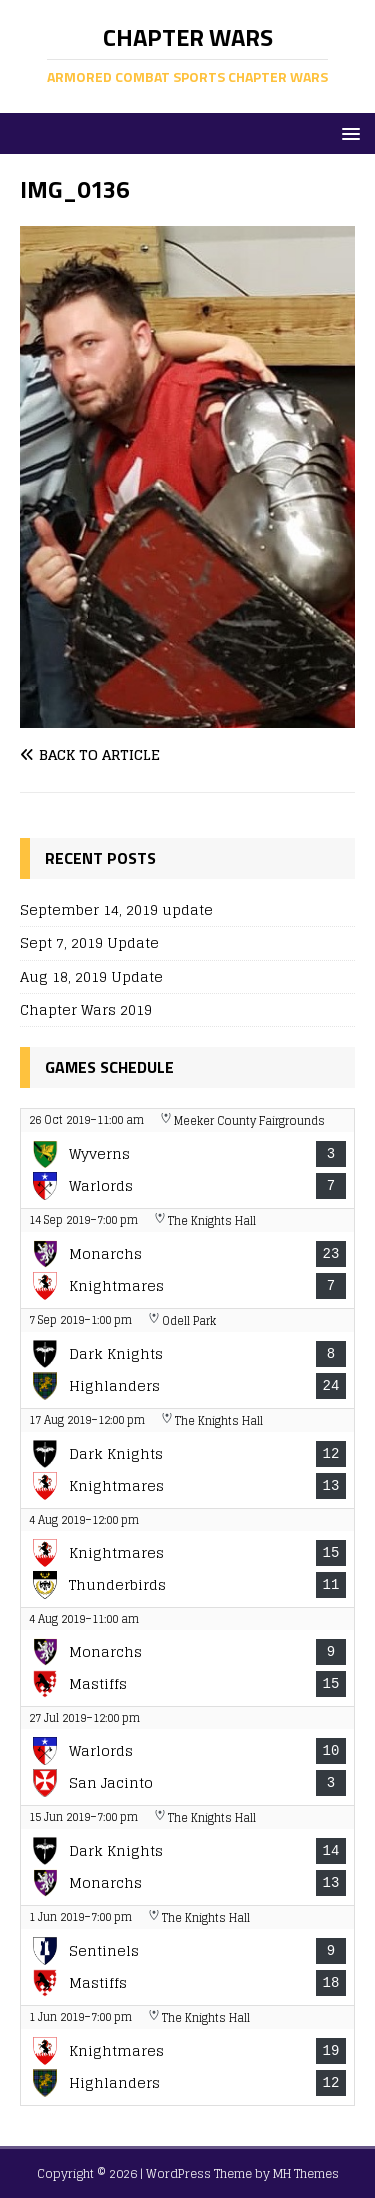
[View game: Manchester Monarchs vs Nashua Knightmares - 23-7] (187, 1258)
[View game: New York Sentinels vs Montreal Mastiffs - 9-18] (187, 1955)
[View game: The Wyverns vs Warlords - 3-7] (187, 1158)
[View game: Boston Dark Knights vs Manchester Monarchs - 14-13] (187, 1855)
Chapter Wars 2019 (86, 1009)
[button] (347, 132)
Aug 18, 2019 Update (91, 976)
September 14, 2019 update (116, 909)
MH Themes (306, 2173)
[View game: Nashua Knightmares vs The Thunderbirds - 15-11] (187, 1558)
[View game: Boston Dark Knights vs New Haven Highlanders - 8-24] (187, 1358)
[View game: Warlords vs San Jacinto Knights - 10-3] (187, 1756)
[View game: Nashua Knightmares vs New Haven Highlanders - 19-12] (187, 2055)
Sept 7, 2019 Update (89, 942)
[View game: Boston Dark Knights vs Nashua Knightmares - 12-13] (187, 1458)
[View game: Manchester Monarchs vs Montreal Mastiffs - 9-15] (187, 1657)
